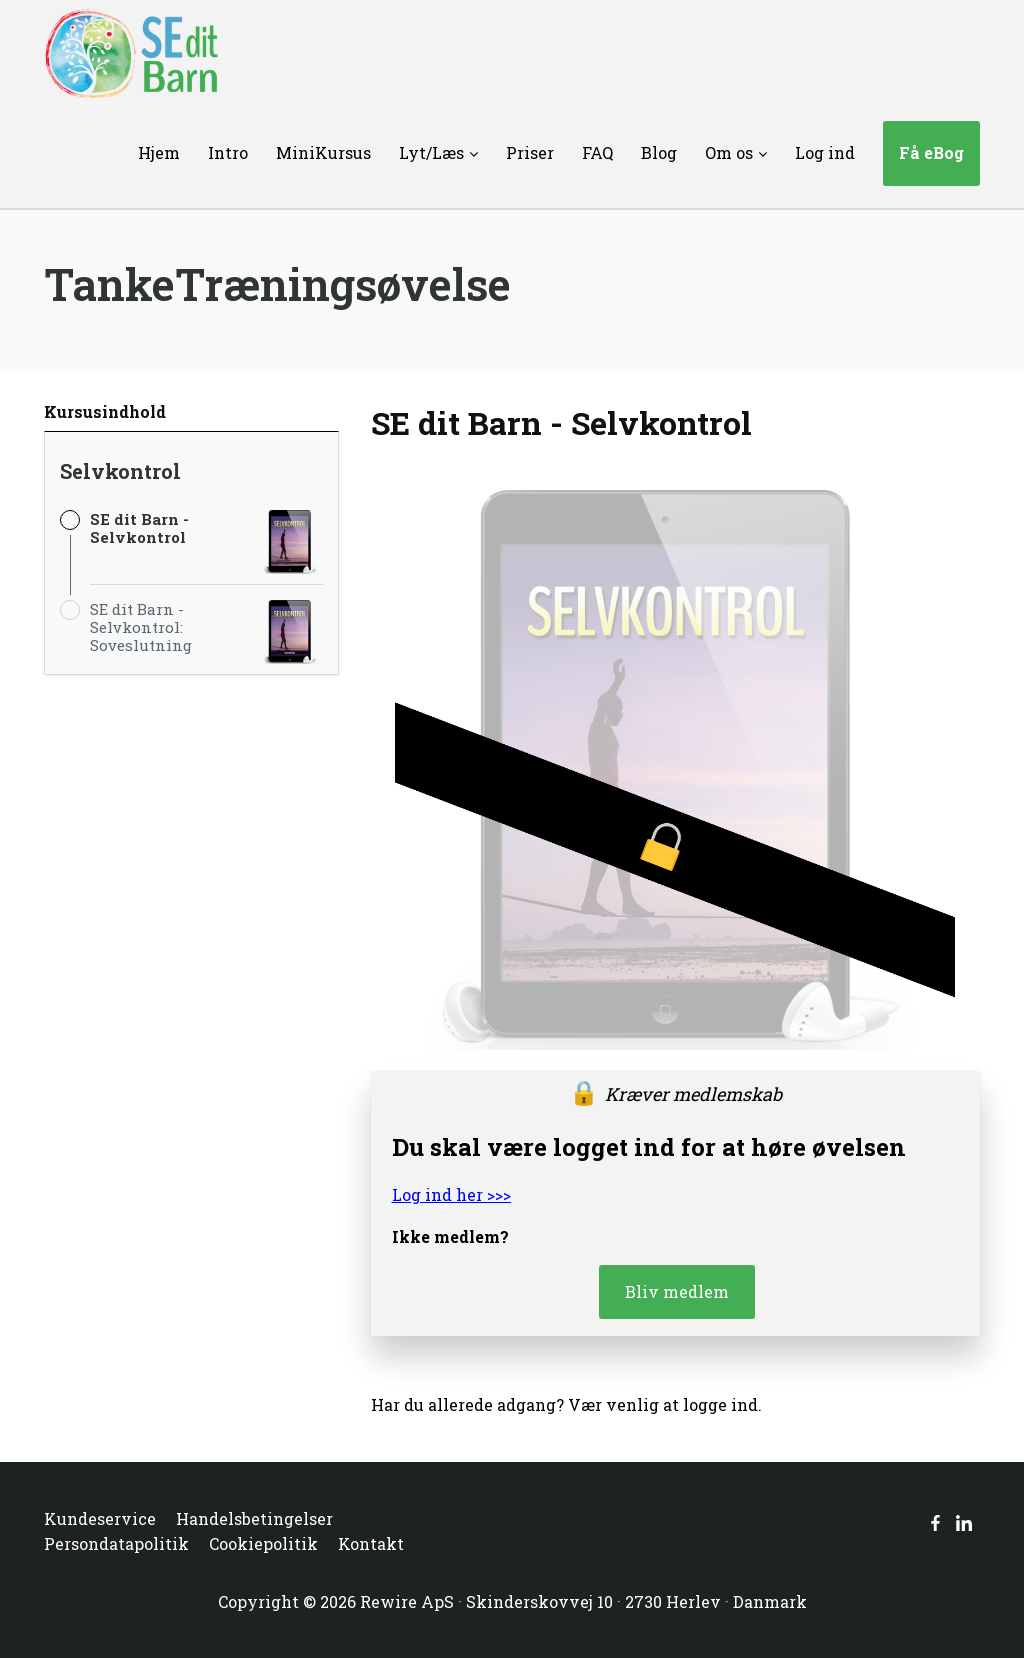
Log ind (825, 152)
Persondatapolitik (116, 1543)
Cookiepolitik (263, 1543)
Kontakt (371, 1543)
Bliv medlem (677, 1291)
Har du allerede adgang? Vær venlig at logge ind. (566, 1404)
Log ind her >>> (451, 1194)
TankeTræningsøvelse (277, 284)
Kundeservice (100, 1518)
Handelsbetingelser (254, 1518)
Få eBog (931, 152)
